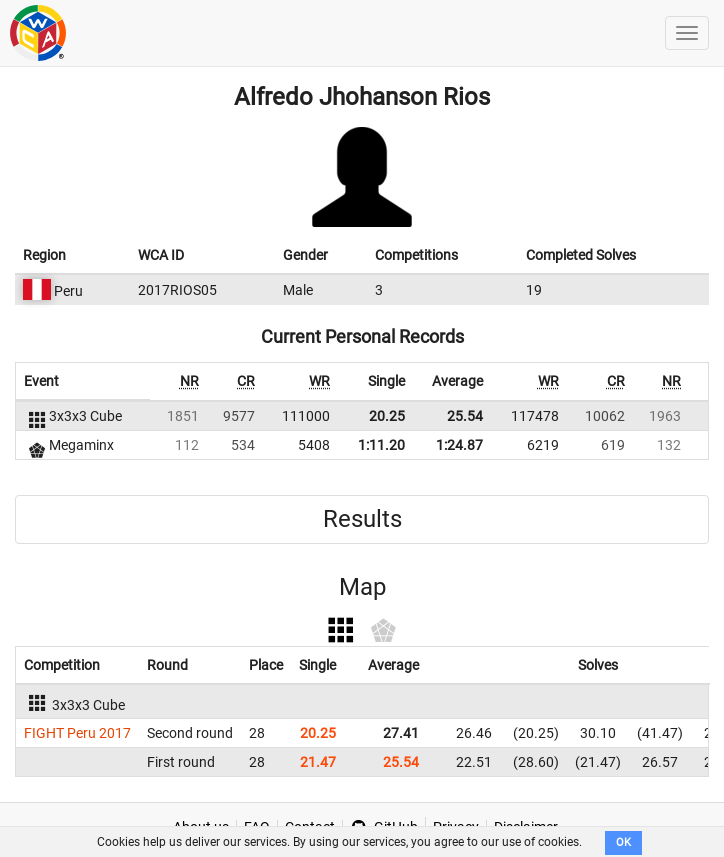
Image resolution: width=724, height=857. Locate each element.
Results (362, 519)
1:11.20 (381, 445)
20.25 (387, 416)
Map (362, 587)
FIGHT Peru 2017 (77, 733)
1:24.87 (459, 445)
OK (623, 842)
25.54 (465, 416)
